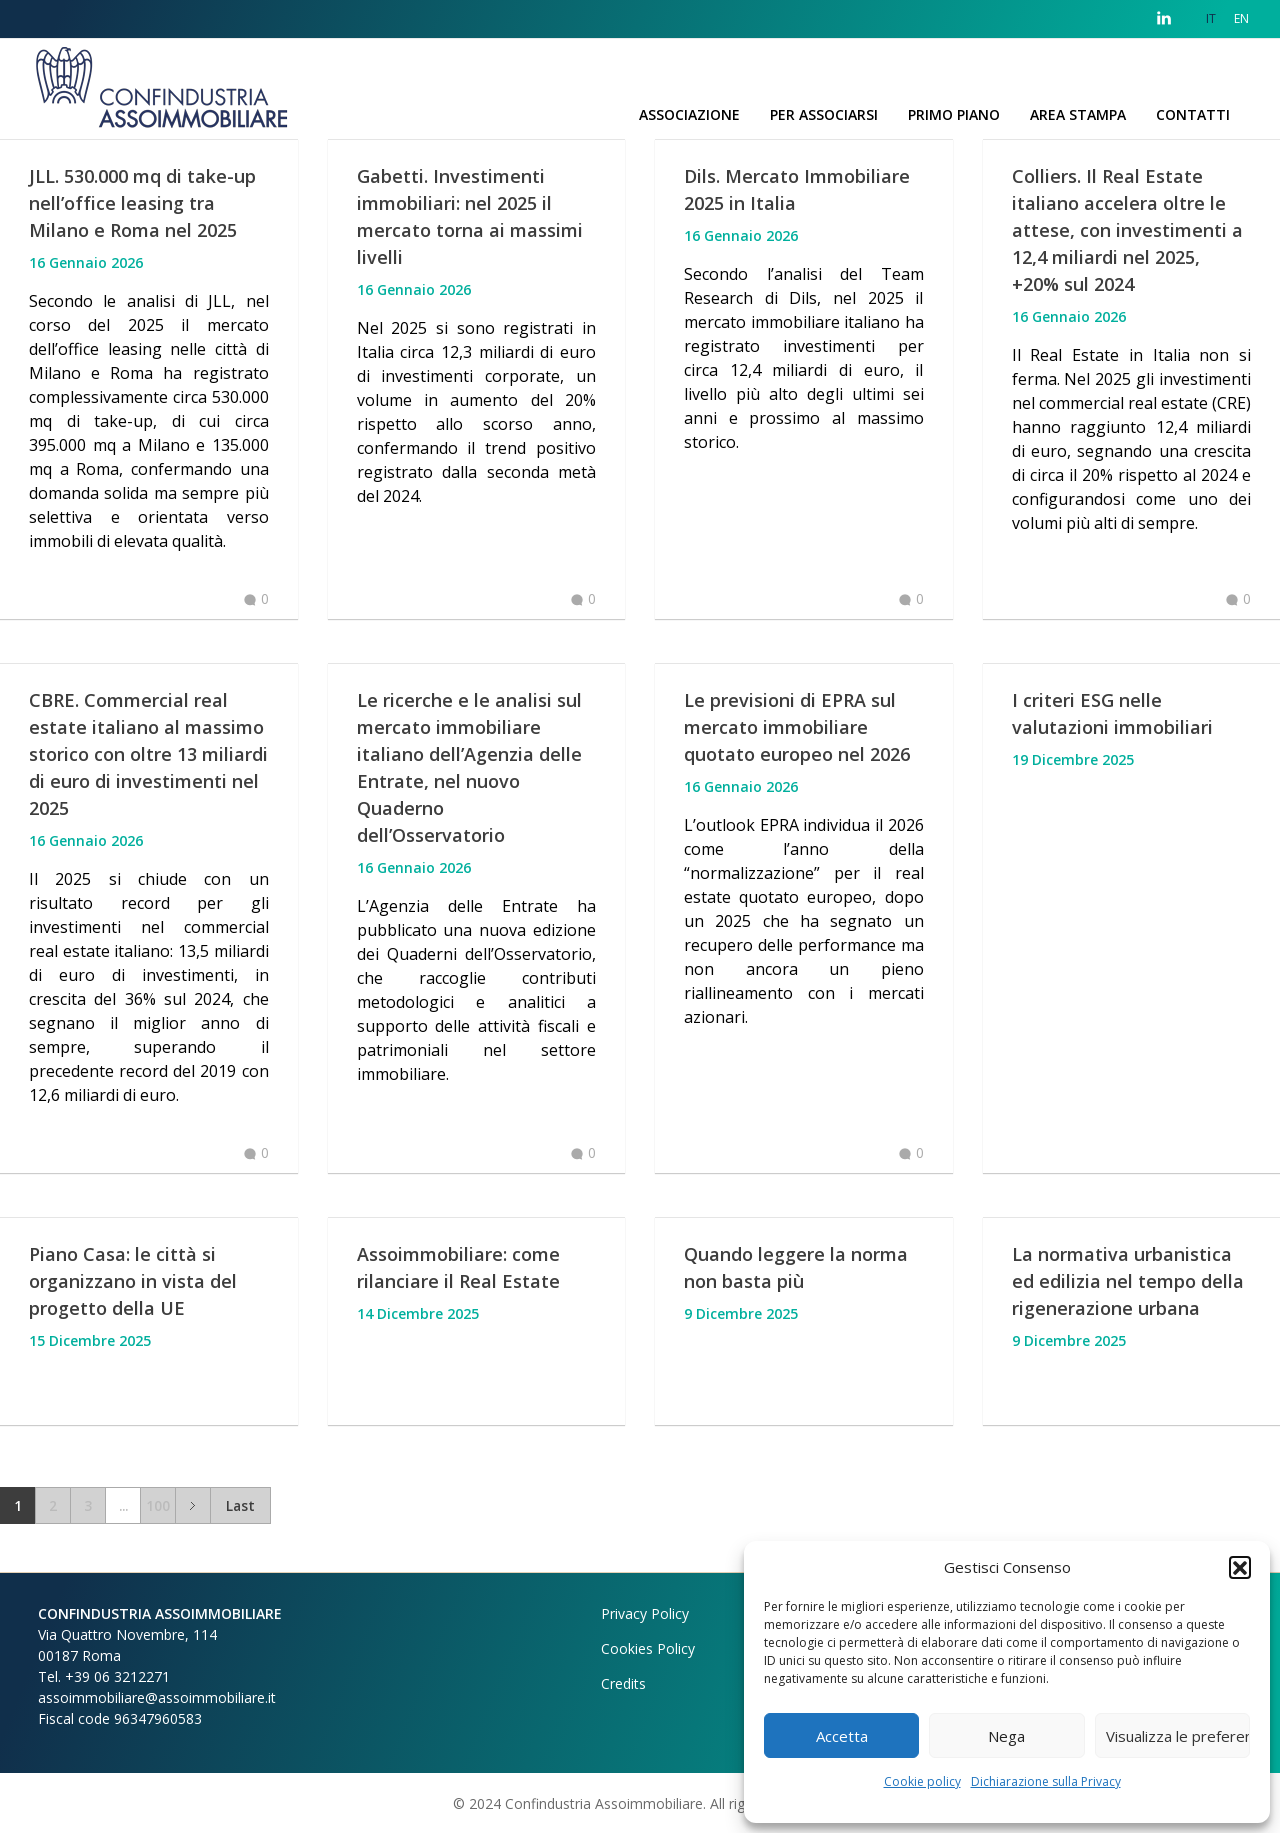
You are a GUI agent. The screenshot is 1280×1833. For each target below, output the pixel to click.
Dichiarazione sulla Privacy (1046, 1781)
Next (192, 1505)
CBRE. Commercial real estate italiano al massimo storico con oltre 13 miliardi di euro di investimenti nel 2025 (148, 754)
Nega (1006, 1736)
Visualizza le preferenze (1178, 1736)
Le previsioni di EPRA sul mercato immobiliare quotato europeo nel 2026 (797, 727)
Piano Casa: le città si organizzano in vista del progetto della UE (133, 1281)
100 (158, 1505)
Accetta (842, 1736)
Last (240, 1505)
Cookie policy (922, 1781)
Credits (623, 1683)
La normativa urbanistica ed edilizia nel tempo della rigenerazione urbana (1128, 1281)
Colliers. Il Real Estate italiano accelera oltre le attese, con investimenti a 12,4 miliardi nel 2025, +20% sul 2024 (1127, 230)
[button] (1240, 1567)
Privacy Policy (645, 1613)
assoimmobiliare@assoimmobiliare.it (157, 1697)
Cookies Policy (648, 1648)
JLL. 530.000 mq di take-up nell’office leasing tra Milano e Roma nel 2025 (142, 203)
